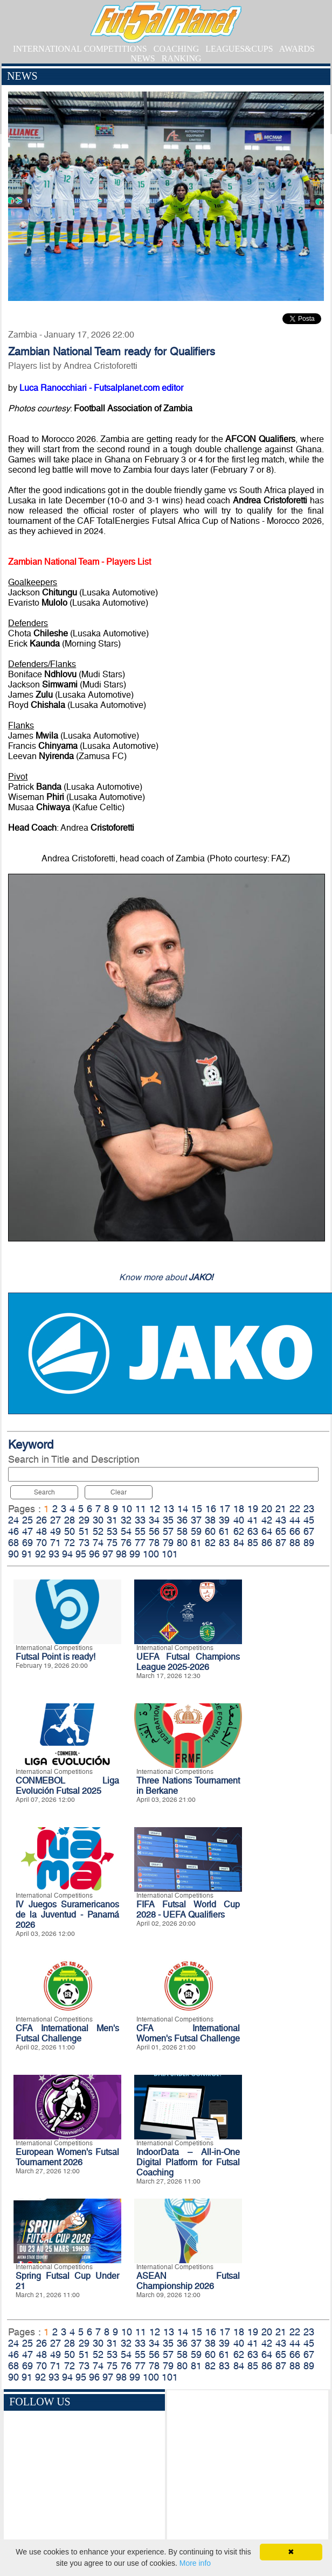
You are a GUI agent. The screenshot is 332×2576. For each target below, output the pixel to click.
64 (266, 1531)
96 (94, 1554)
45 (308, 1520)
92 (40, 1554)
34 (154, 1520)
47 (27, 1531)
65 (280, 1531)
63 (252, 1531)
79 (168, 1542)
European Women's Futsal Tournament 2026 (67, 2157)
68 (13, 1542)
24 (13, 1520)
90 (13, 1554)
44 (294, 1520)
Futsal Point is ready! (55, 1657)
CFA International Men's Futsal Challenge (67, 2033)
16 (210, 1508)
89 (308, 1542)
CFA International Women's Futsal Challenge (188, 2033)
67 (308, 1531)
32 (126, 1520)
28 (69, 1520)
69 (27, 1542)
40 (238, 1520)
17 (224, 1508)
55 (140, 1531)
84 (238, 1542)
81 (196, 1542)
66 (294, 1531)
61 (224, 1531)
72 (69, 1542)
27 (55, 1520)
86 (266, 1542)
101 (170, 1554)
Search (44, 1492)
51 (84, 1531)
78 (154, 1542)
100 (151, 1554)
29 (84, 1520)
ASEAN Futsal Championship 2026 (188, 2281)
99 (134, 1554)
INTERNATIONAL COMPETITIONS (80, 48)
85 (252, 1542)
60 (210, 1531)
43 (280, 1520)
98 (121, 1554)
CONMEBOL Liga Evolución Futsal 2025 (67, 1785)
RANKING (182, 58)
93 (54, 1554)
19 (252, 1508)
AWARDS (297, 48)
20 (266, 1508)
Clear (118, 1492)
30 (98, 1520)
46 (13, 1531)
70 (41, 1542)
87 (280, 1542)
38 (210, 1520)
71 (55, 1542)
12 (154, 1508)
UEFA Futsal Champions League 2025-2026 (188, 1662)
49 (55, 1531)
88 (294, 1542)
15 (196, 1508)
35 (168, 1520)
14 (182, 1508)
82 (210, 1542)
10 (126, 1508)
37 (196, 1520)
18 (238, 1508)
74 (98, 1542)
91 (27, 1554)
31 (112, 1520)
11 (140, 1508)
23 (308, 1508)
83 (224, 1542)
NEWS (142, 58)
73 (84, 1542)
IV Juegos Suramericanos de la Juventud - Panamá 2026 (67, 1914)
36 (182, 1520)
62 (238, 1531)
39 (224, 1520)
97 (107, 1554)
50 (69, 1531)
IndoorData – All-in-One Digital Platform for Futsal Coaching (188, 2162)
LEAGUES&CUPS (239, 48)
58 (182, 1531)
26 (41, 1520)
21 (280, 1508)
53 (112, 1531)
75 (112, 1542)
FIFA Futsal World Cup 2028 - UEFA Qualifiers (188, 1909)
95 (80, 1554)
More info (195, 2563)
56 (154, 1531)
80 (182, 1542)
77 (140, 1542)
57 (168, 1531)
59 (196, 1531)
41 (252, 1520)
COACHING (176, 48)
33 (140, 1520)
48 (41, 1531)
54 (126, 1531)
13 (168, 1508)
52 (98, 1531)
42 (266, 1520)
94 (67, 1554)
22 (294, 1508)
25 (27, 1520)
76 (126, 1542)
